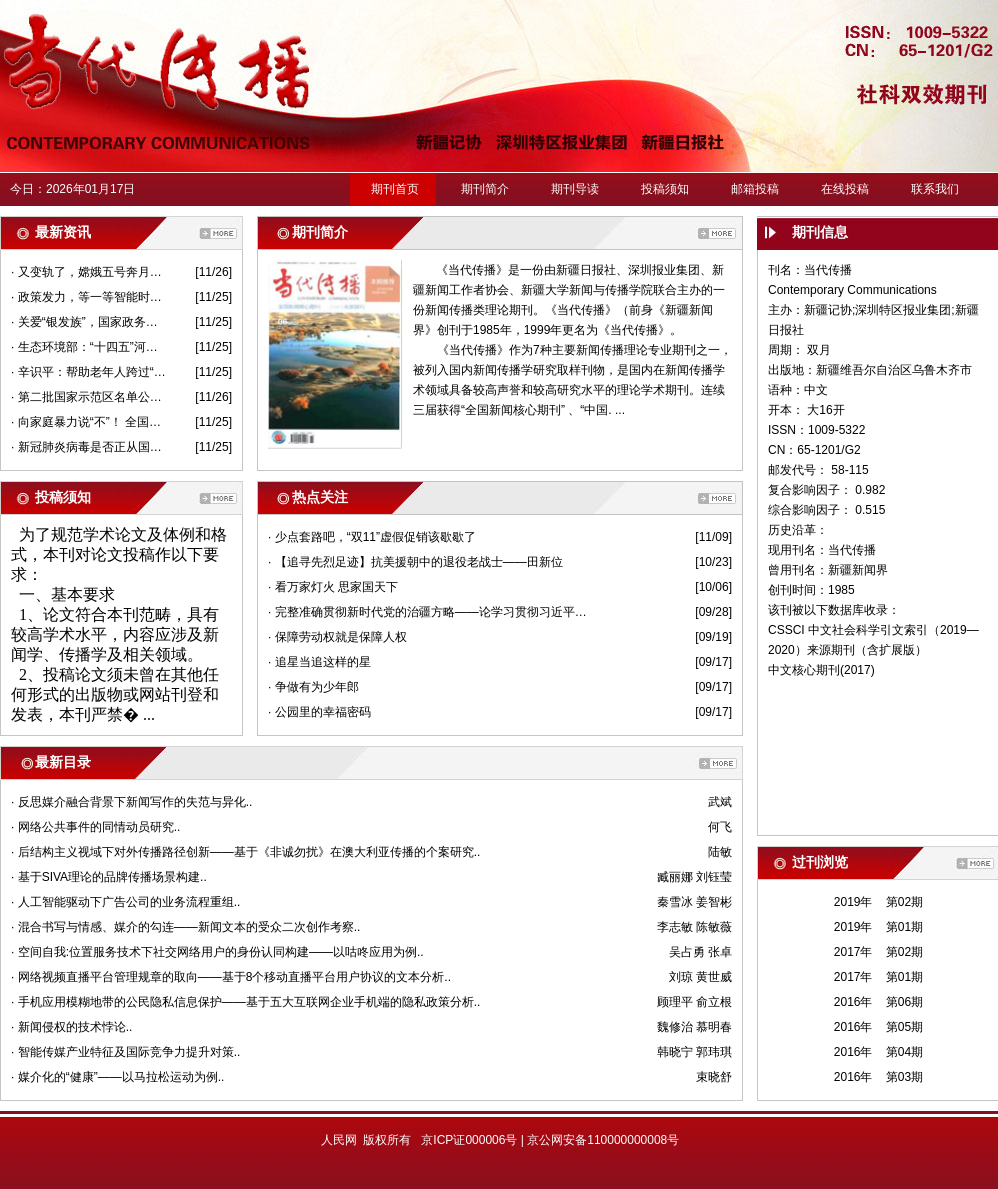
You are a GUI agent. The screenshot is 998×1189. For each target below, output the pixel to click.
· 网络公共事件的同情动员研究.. (95, 827)
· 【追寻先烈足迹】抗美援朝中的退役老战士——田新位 (415, 562)
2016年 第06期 (878, 1002)
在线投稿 (845, 189)
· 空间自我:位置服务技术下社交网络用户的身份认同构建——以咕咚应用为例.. (217, 952)
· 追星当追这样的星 (319, 662)
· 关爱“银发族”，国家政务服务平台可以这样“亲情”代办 (88, 322)
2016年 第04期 (878, 1052)
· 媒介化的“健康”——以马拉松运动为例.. (117, 1077)
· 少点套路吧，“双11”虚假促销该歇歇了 (372, 537)
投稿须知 (665, 189)
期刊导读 (575, 189)
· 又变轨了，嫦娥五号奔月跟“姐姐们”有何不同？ (88, 272)
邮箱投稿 (755, 189)
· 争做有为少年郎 (313, 687)
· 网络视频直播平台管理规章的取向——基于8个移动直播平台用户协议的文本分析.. (231, 977)
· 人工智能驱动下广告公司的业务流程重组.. (125, 902)
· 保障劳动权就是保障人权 (337, 637)
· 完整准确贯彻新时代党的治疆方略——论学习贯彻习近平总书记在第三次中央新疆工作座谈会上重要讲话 (430, 612)
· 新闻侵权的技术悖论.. (71, 1027)
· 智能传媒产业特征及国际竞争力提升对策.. (125, 1052)
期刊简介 (485, 189)
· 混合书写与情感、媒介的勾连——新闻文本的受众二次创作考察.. (185, 927)
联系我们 (935, 189)
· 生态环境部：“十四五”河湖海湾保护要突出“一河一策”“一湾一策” (88, 347)
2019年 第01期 (878, 927)
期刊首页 (395, 189)
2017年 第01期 (878, 977)
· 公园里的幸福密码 (319, 712)
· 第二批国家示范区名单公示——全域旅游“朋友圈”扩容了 (88, 397)
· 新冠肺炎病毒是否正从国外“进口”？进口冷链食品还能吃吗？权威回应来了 (88, 447)
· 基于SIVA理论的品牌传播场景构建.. (109, 877)
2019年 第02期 (878, 902)
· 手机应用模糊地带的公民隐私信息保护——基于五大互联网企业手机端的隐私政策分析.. (245, 1002)
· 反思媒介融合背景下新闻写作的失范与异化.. (131, 802)
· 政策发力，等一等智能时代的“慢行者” (88, 297)
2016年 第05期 (878, 1027)
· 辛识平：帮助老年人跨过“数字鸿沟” (88, 372)
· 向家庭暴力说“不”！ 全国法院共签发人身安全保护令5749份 (88, 422)
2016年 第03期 (878, 1077)
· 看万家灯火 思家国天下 (333, 587)
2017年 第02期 (878, 952)
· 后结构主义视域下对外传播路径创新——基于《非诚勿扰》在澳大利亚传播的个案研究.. (245, 852)
